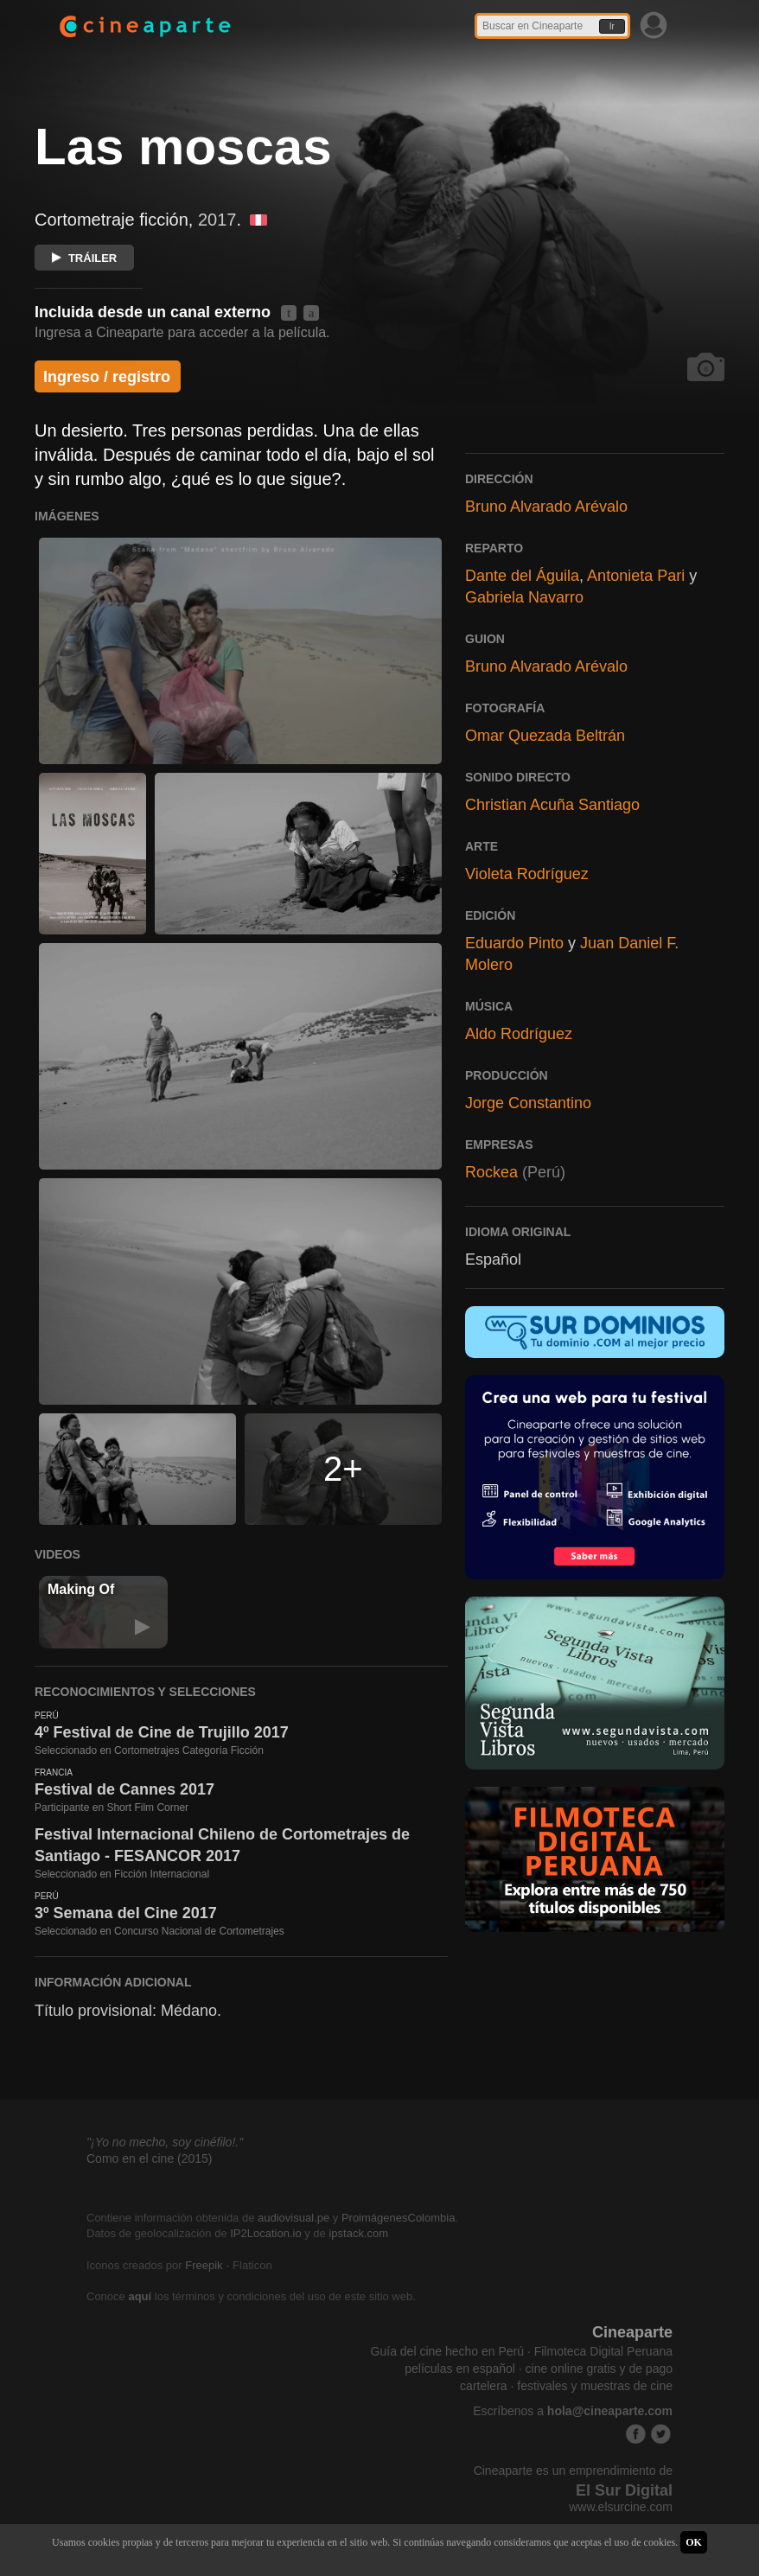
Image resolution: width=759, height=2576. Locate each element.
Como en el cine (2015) (149, 2158)
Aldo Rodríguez (518, 1034)
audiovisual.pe (293, 2217)
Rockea (491, 1172)
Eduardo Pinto (514, 943)
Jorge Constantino (528, 1103)
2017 (217, 219)
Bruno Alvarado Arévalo (546, 506)
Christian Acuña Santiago (552, 804)
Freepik (203, 2265)
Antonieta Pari (636, 575)
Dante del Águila (522, 575)
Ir (612, 26)
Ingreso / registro (106, 377)
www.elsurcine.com (621, 2507)
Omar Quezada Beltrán (545, 735)
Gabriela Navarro (524, 597)
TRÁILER (84, 258)
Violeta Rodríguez (527, 874)
